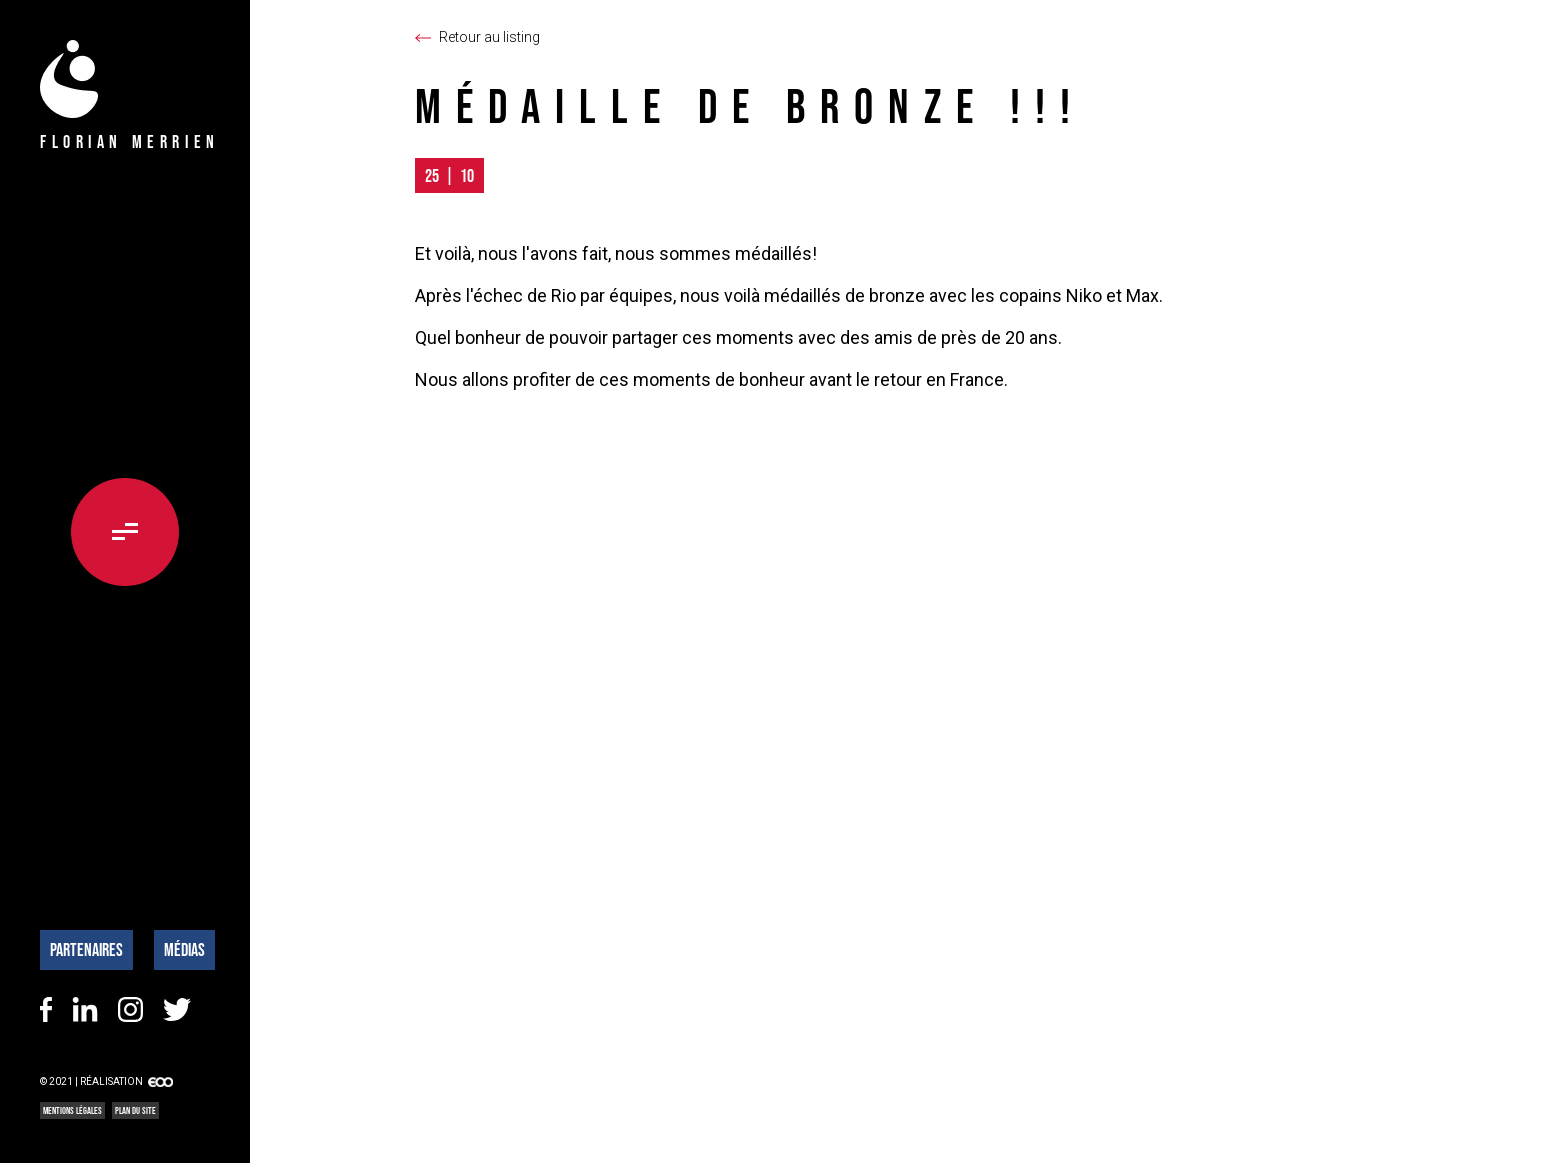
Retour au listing (489, 37)
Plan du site (135, 1110)
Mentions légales (72, 1110)
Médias (184, 950)
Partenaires (86, 950)
